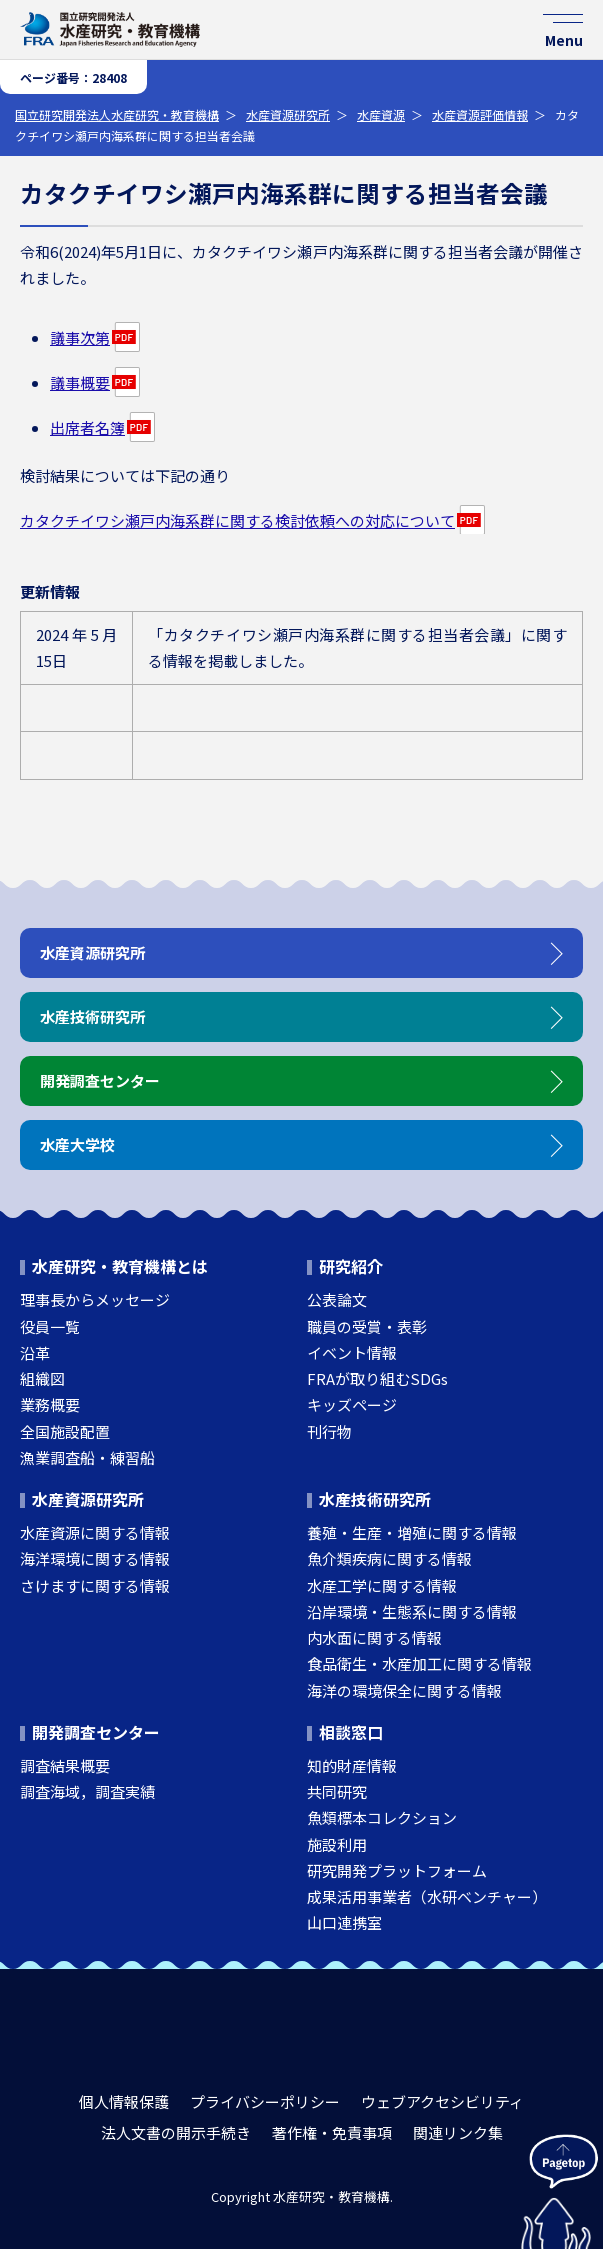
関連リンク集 (458, 2132)
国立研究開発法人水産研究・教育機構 (117, 114)
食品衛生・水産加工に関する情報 (419, 1663)
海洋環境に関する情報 (95, 1558)
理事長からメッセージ (95, 1299)
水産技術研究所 (375, 1499)
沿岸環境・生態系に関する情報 (412, 1611)
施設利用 (337, 1844)
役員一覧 (50, 1326)
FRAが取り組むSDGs (377, 1378)
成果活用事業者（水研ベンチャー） (427, 1896)
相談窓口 (351, 1732)
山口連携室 (344, 1922)
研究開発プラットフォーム (397, 1870)
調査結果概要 (65, 1765)
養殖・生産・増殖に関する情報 (412, 1532)
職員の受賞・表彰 (367, 1326)
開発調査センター (96, 1732)
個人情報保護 (124, 2101)
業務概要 (50, 1404)
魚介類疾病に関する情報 (389, 1558)
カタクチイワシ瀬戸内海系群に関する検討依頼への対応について (237, 520)
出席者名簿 (87, 427)
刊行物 (329, 1431)
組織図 (42, 1378)
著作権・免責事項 (332, 2132)
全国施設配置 (65, 1431)
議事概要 (80, 382)
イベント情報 (352, 1352)
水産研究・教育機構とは (120, 1266)
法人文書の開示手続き (176, 2132)
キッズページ (352, 1404)
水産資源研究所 (288, 114)
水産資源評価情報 (480, 114)
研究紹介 (351, 1266)
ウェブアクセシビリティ (442, 2101)
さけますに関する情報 (95, 1585)
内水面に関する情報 (374, 1637)
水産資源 (381, 114)
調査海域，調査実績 (87, 1791)
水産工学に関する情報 (382, 1585)
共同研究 (337, 1791)
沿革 (35, 1352)
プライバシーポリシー (265, 2101)
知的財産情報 (352, 1765)
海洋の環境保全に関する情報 (404, 1690)
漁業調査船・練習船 (87, 1457)
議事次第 (80, 337)
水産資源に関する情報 (95, 1532)
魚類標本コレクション (382, 1817)
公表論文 (337, 1299)
